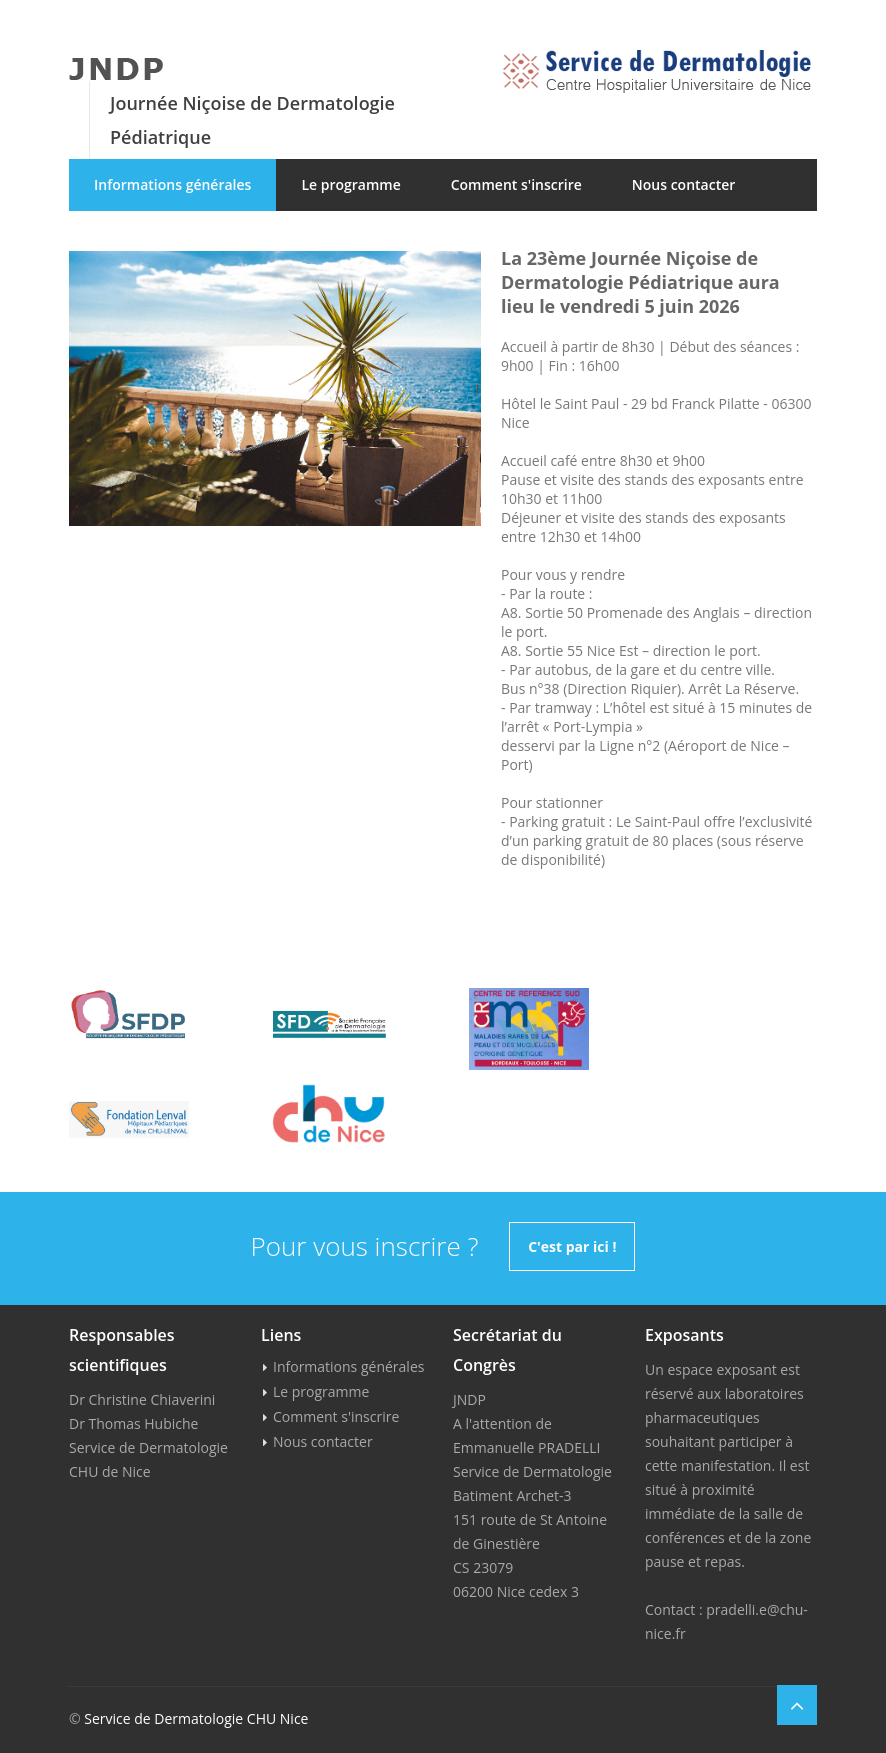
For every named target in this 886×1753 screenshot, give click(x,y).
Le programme (350, 184)
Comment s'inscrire (516, 184)
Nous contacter (684, 184)
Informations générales (172, 184)
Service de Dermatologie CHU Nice (196, 1718)
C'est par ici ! (572, 1246)
